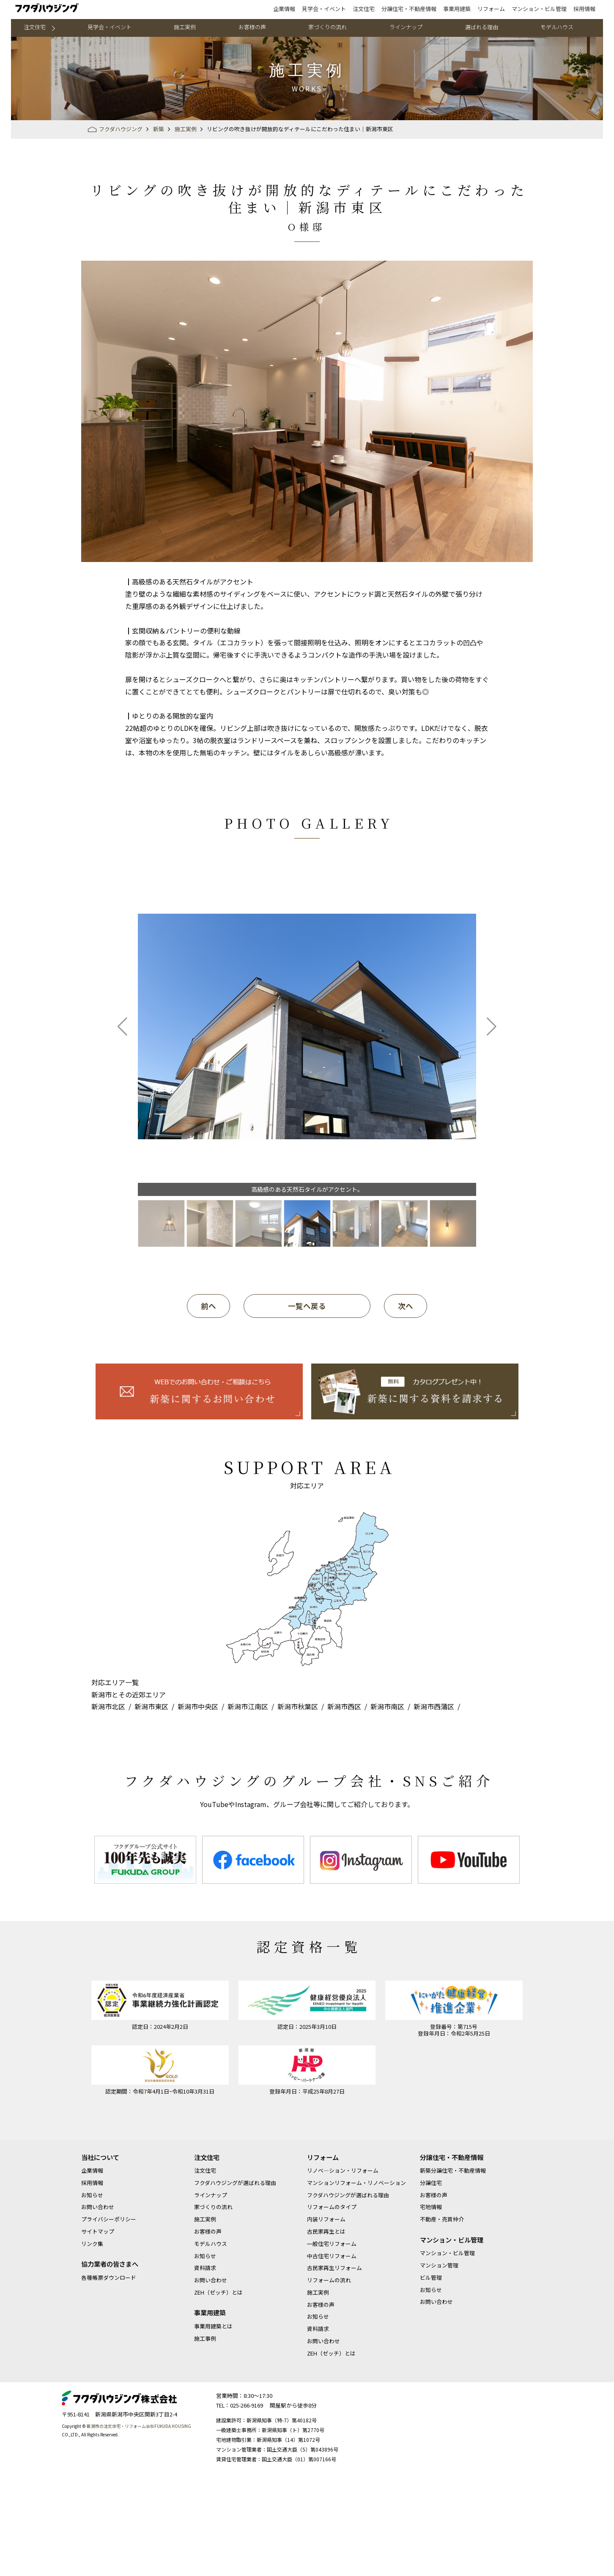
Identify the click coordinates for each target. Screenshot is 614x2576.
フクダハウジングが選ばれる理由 (235, 2183)
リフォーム (491, 9)
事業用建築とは (213, 2326)
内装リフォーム (326, 2219)
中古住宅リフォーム (331, 2256)
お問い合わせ (97, 2207)
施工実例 (185, 27)
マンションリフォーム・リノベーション (356, 2183)
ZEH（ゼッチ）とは (218, 2292)
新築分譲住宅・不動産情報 (453, 2170)
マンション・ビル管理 (539, 9)
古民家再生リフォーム (334, 2268)
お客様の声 (252, 27)
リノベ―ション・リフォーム (342, 2170)
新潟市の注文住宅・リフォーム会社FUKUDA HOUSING (139, 2426)
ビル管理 (431, 2277)
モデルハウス (556, 27)
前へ (208, 1305)
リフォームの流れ (329, 2280)
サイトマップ (97, 2231)
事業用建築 (457, 9)
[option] (145, 1860)
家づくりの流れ (327, 27)
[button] (122, 1026)
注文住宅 (364, 9)
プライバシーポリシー (108, 2219)
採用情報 (584, 9)
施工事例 (205, 2338)
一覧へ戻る (307, 1305)
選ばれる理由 (481, 27)
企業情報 (284, 9)
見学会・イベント (324, 9)
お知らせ (92, 2195)
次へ (405, 1305)
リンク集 (92, 2244)
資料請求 (205, 2268)
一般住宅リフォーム (331, 2244)
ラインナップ (405, 27)
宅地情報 (431, 2207)
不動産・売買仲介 (442, 2219)
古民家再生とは (326, 2231)
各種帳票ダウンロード (108, 2277)
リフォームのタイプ (331, 2207)
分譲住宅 (431, 2183)
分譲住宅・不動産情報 (408, 9)
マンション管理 (439, 2265)
